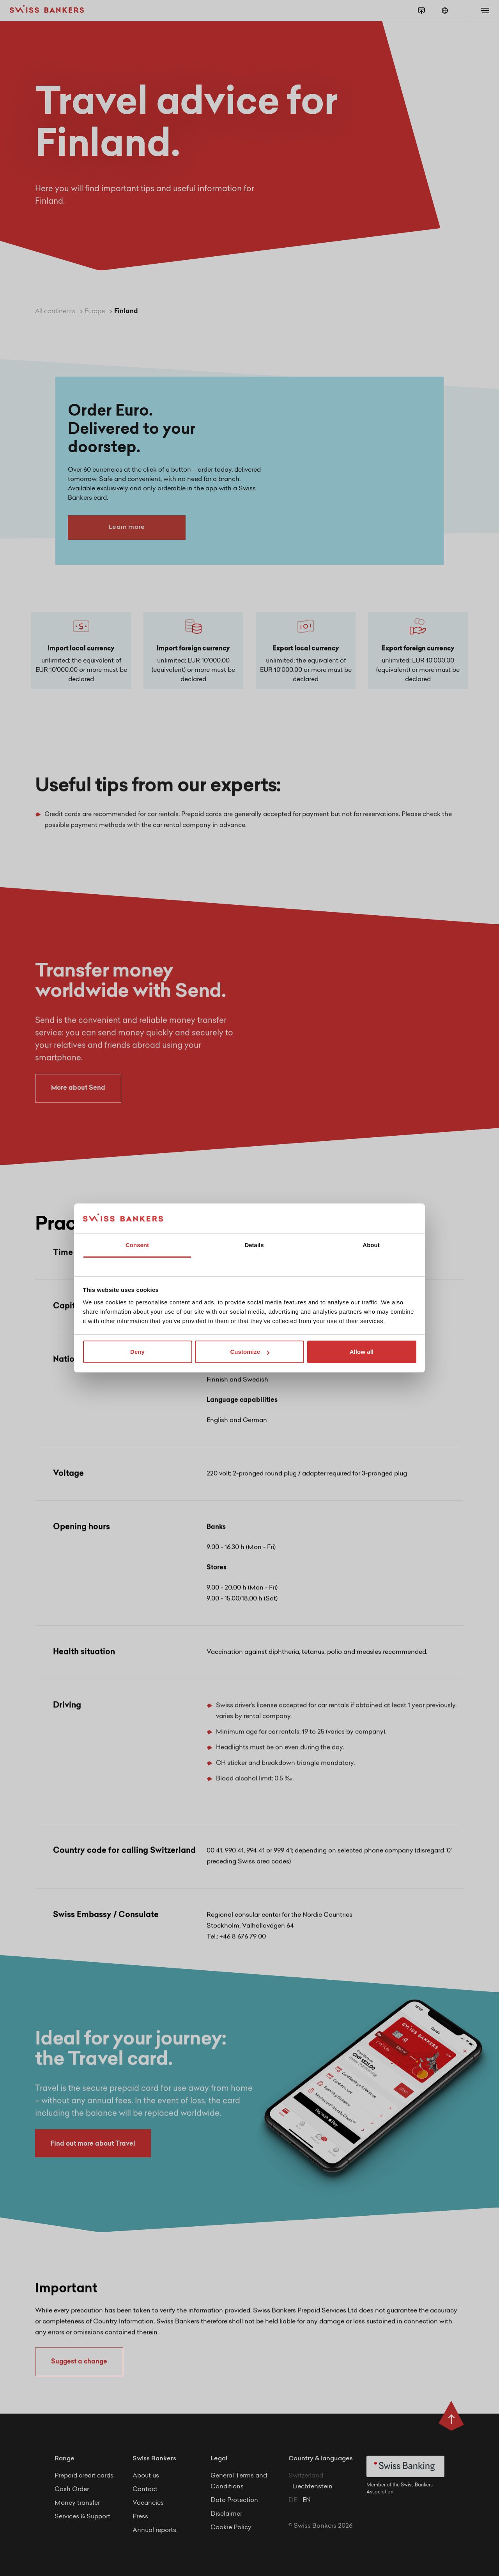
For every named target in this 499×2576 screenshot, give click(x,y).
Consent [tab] (137, 1245)
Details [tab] (254, 1245)
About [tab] (371, 1245)
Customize (249, 1351)
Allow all (362, 1351)
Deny (137, 1351)
